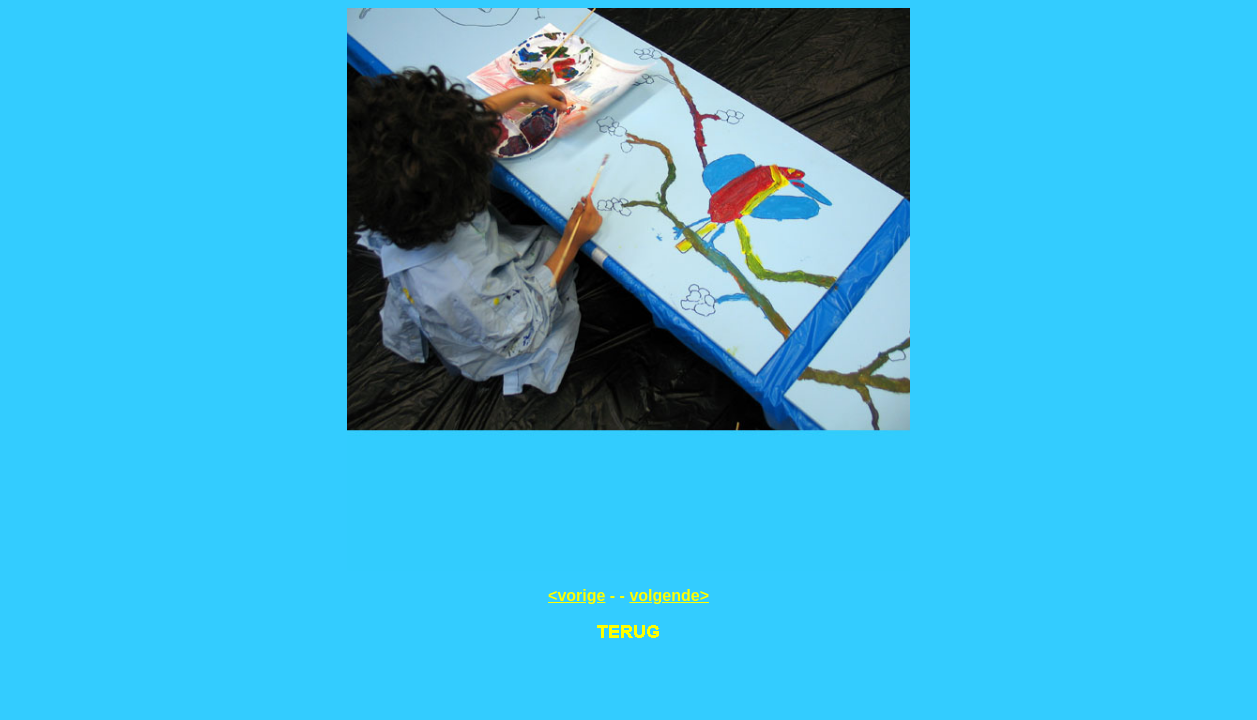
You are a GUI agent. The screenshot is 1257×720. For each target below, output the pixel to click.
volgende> (669, 595)
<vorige (576, 595)
